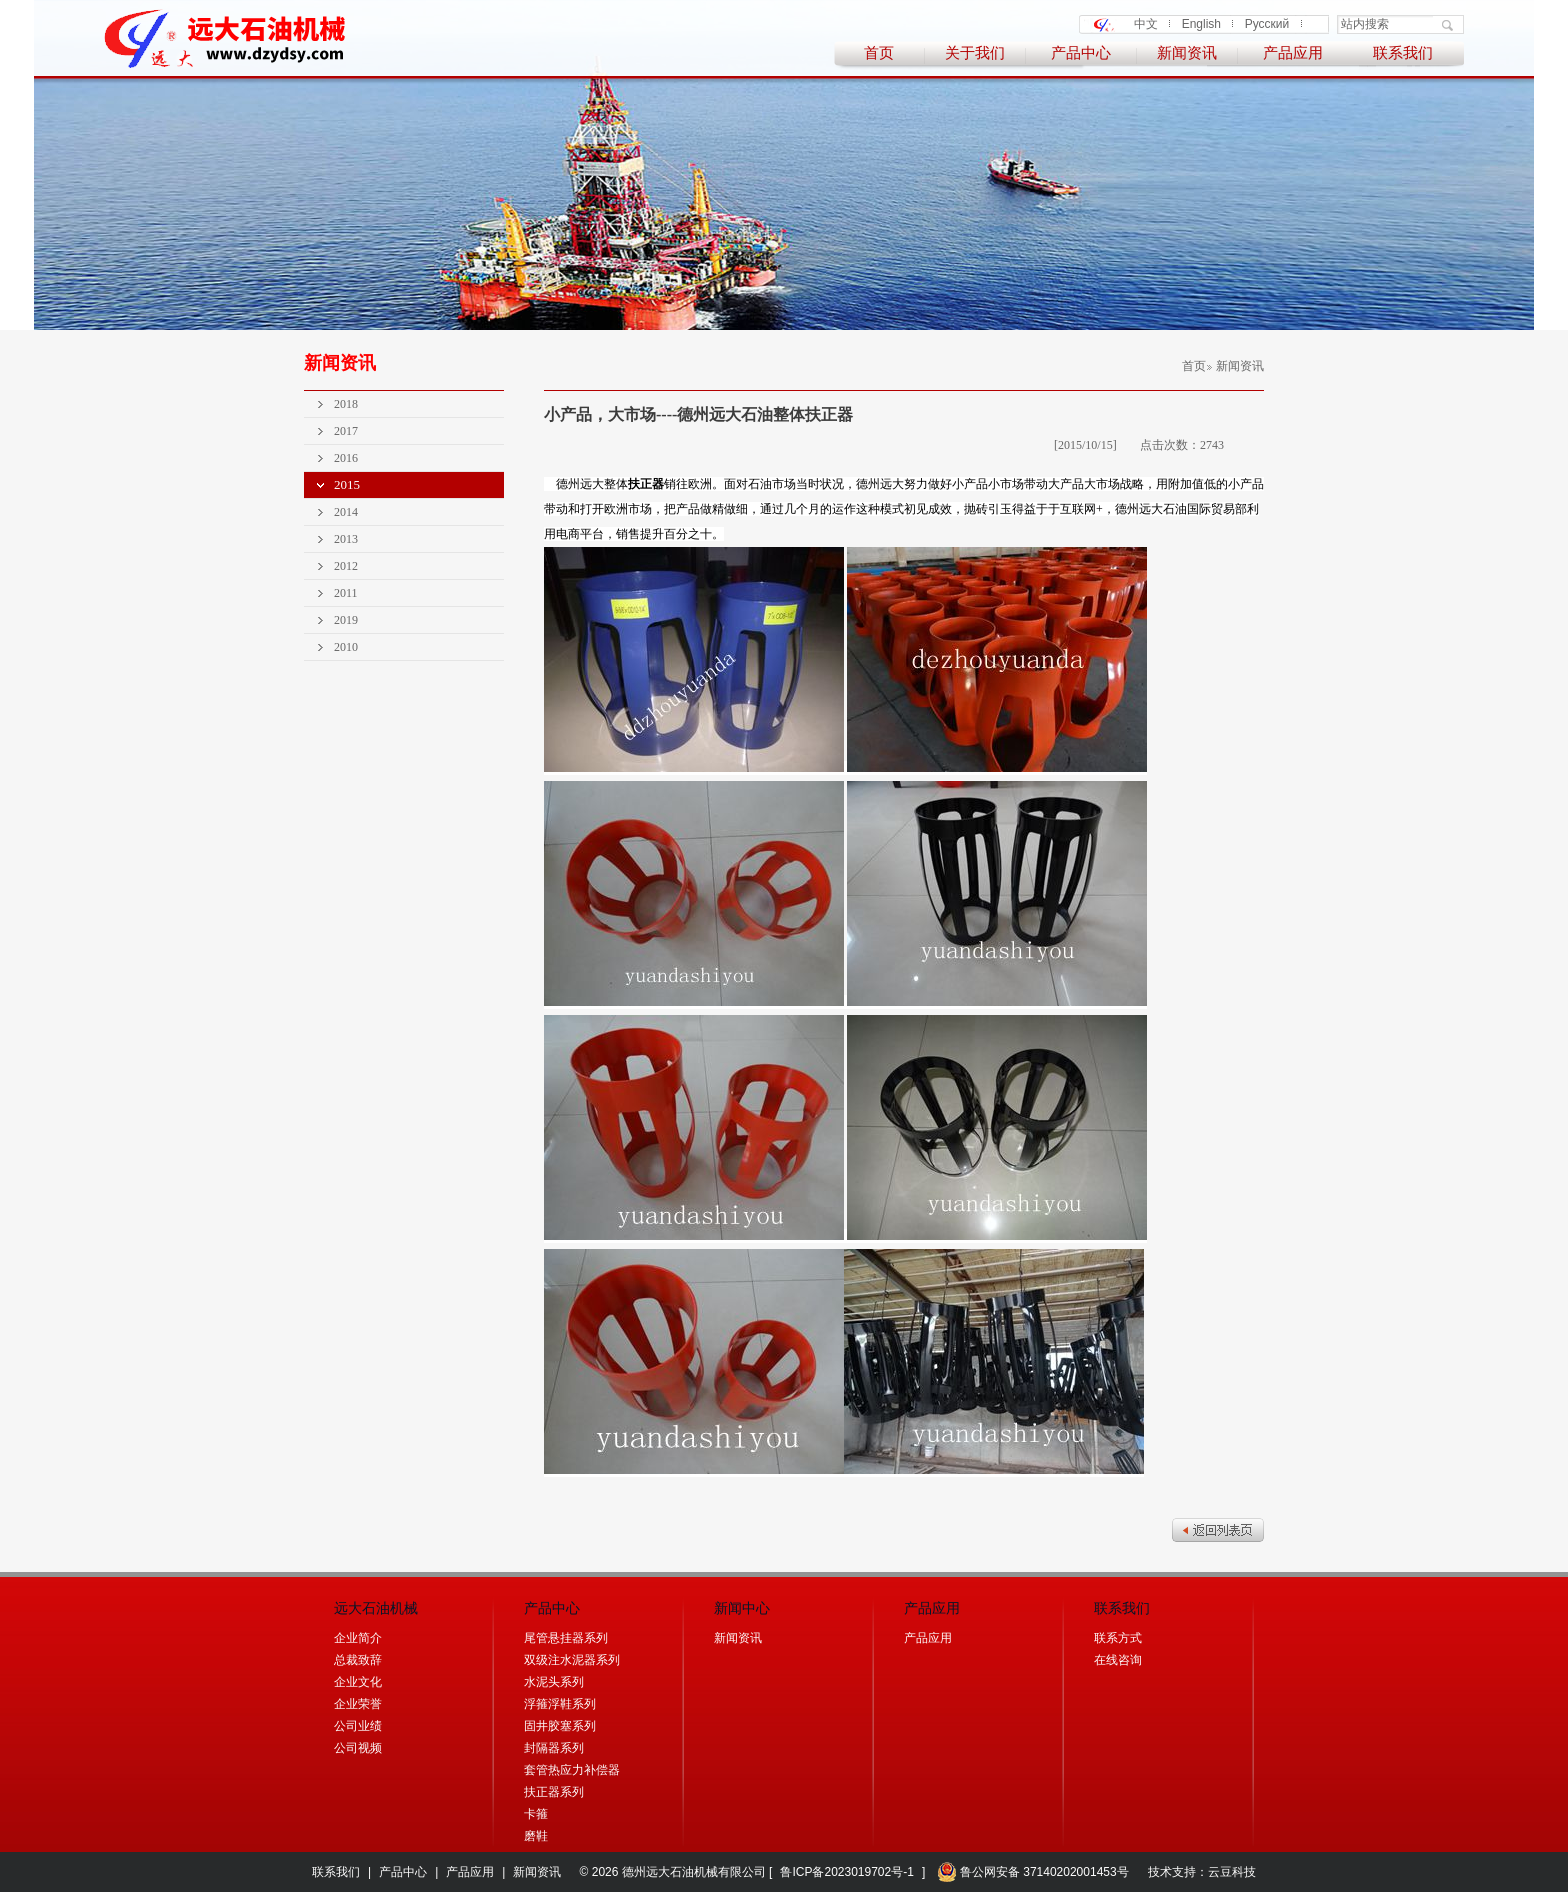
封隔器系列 (554, 1748)
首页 (879, 53)
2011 (346, 593)
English (1201, 24)
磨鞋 (536, 1836)
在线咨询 (1118, 1660)
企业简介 (358, 1638)
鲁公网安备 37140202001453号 (1033, 1872)
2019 (346, 620)
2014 (346, 512)
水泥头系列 (554, 1682)
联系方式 (1118, 1638)
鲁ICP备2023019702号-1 (846, 1872)
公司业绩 (358, 1726)
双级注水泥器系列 (572, 1660)
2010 (346, 647)
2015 (347, 484)
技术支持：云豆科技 (1202, 1872)
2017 (346, 431)
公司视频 (358, 1748)
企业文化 (358, 1682)
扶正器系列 (554, 1792)
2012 (346, 566)
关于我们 (975, 53)
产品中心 (1081, 53)
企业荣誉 (358, 1704)
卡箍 (536, 1814)
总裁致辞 (358, 1660)
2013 (346, 539)
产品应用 (1293, 53)
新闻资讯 (1187, 53)
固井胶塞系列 (560, 1726)
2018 (346, 404)
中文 (1146, 24)
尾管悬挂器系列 (566, 1638)
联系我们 (1403, 53)
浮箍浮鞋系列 (560, 1704)
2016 (346, 458)
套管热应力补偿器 (572, 1770)
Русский (1267, 24)
